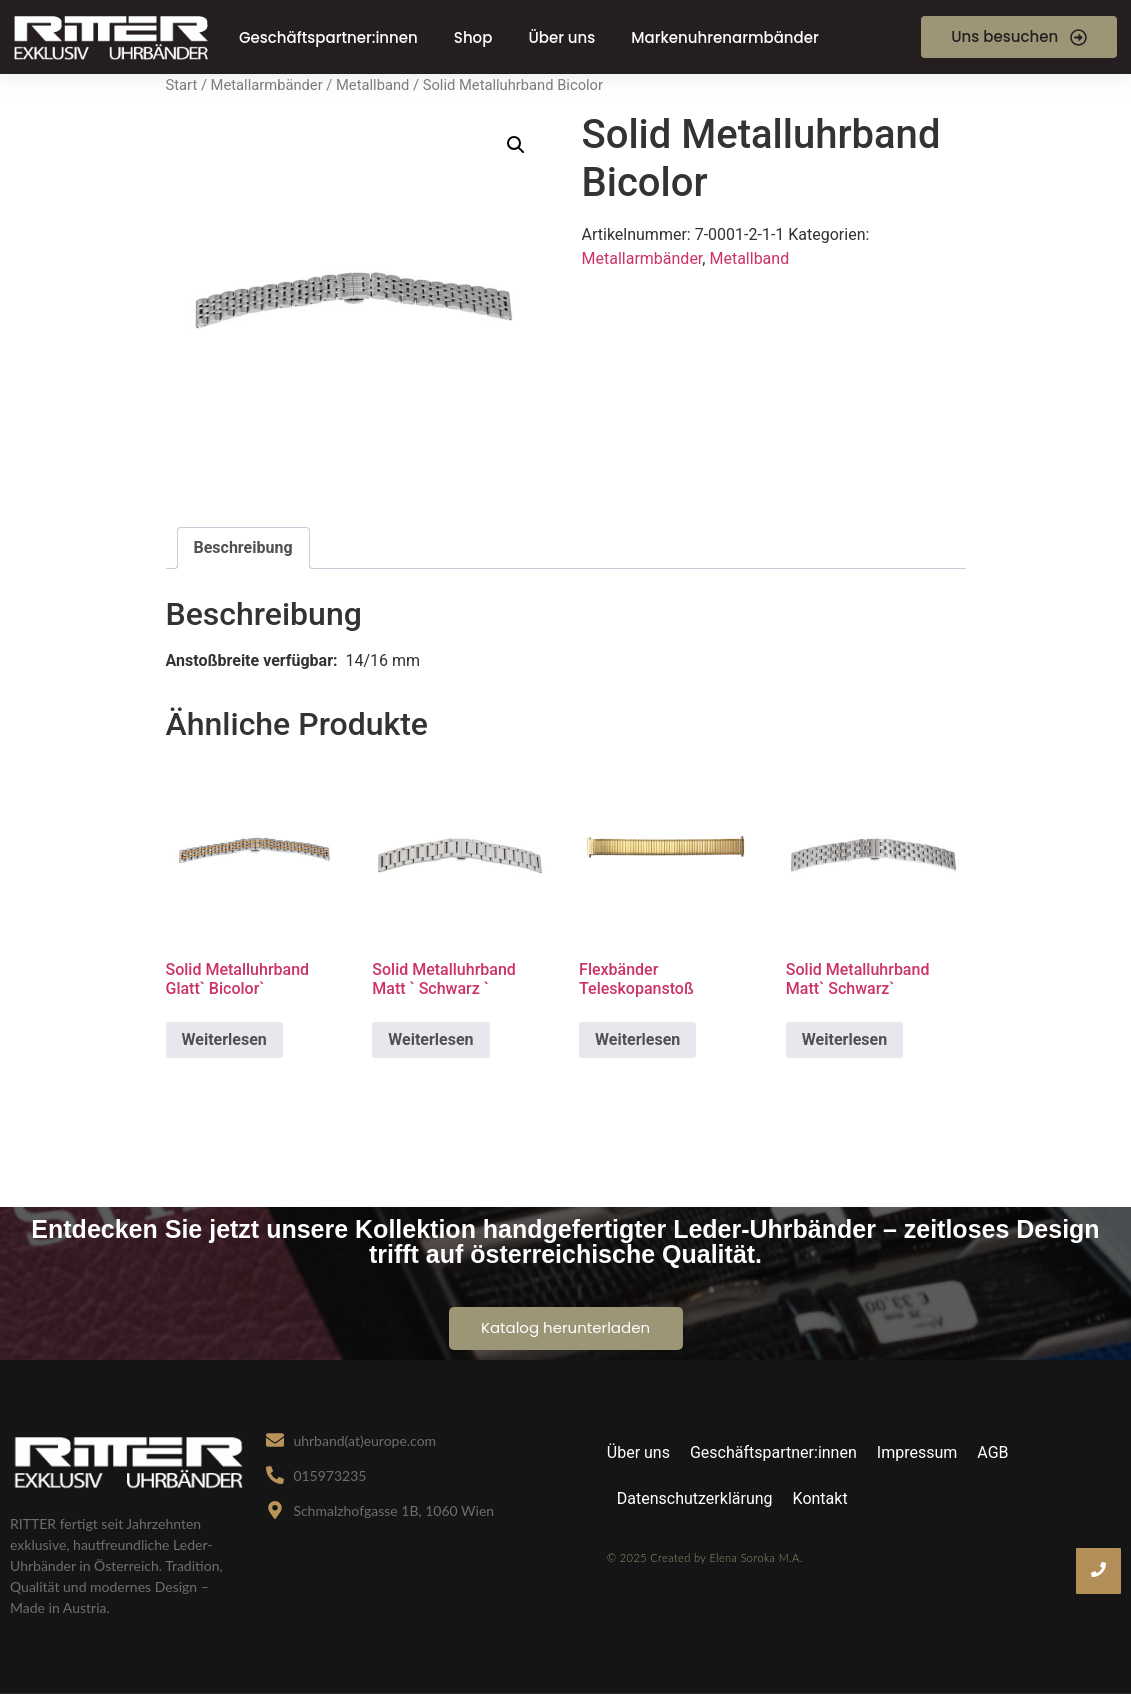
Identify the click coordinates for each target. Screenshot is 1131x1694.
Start (182, 85)
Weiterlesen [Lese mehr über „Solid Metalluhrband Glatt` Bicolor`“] (224, 1039)
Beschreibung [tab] (243, 547)
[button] (516, 145)
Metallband (372, 85)
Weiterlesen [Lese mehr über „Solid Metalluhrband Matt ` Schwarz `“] (430, 1039)
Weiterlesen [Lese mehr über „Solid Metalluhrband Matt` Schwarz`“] (844, 1039)
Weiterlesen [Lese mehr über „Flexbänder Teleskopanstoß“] (637, 1039)
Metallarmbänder (267, 85)
